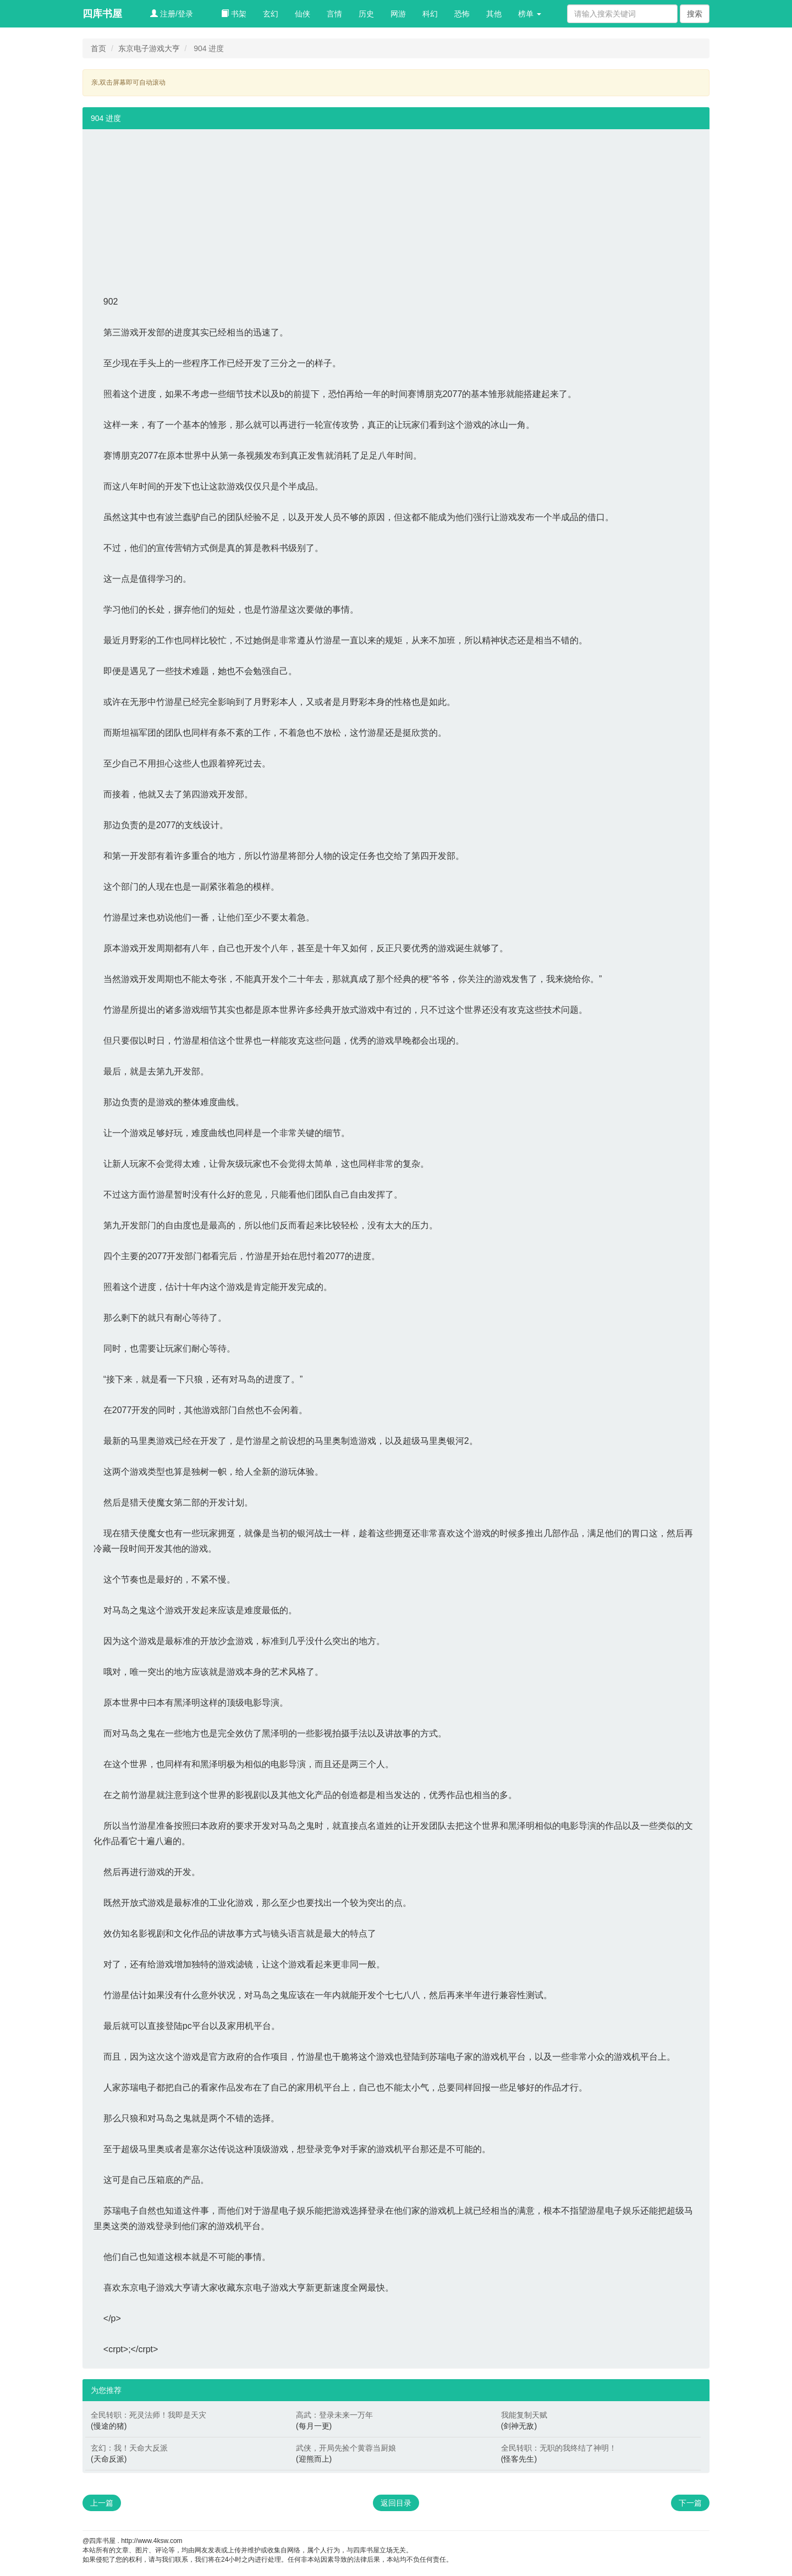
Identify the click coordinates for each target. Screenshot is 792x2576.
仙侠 (302, 13)
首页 (98, 48)
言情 (334, 13)
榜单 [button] (529, 13)
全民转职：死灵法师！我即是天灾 (148, 2414)
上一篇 (101, 2502)
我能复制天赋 (524, 2414)
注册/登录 (171, 13)
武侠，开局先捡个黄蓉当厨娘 (346, 2447)
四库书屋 (102, 13)
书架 (233, 13)
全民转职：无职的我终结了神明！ (559, 2447)
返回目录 (396, 2502)
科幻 (430, 13)
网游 (398, 13)
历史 (366, 13)
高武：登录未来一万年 (334, 2414)
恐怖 (462, 13)
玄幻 (270, 13)
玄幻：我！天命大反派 (129, 2447)
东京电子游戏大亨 (149, 48)
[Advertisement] (396, 206)
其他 (494, 13)
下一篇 (690, 2502)
